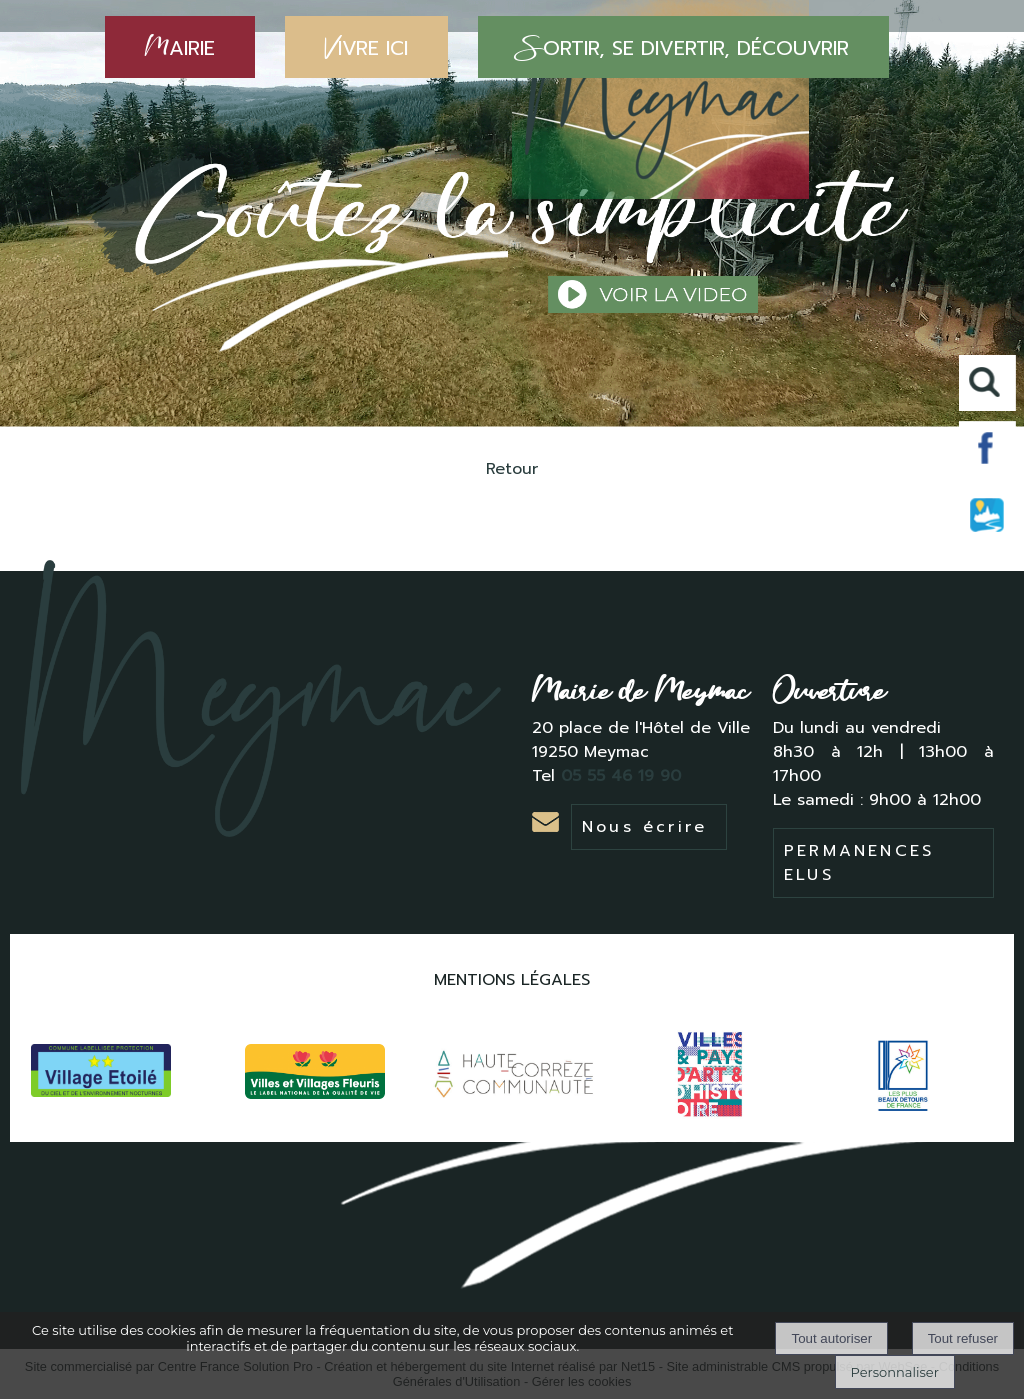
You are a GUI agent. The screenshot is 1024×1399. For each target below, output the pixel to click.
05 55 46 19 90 (624, 776)
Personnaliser (895, 1372)
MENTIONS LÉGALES (512, 980)
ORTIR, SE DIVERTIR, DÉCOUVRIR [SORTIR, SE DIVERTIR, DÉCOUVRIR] (683, 47)
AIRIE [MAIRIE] (180, 47)
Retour (512, 469)
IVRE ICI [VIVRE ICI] (366, 47)
